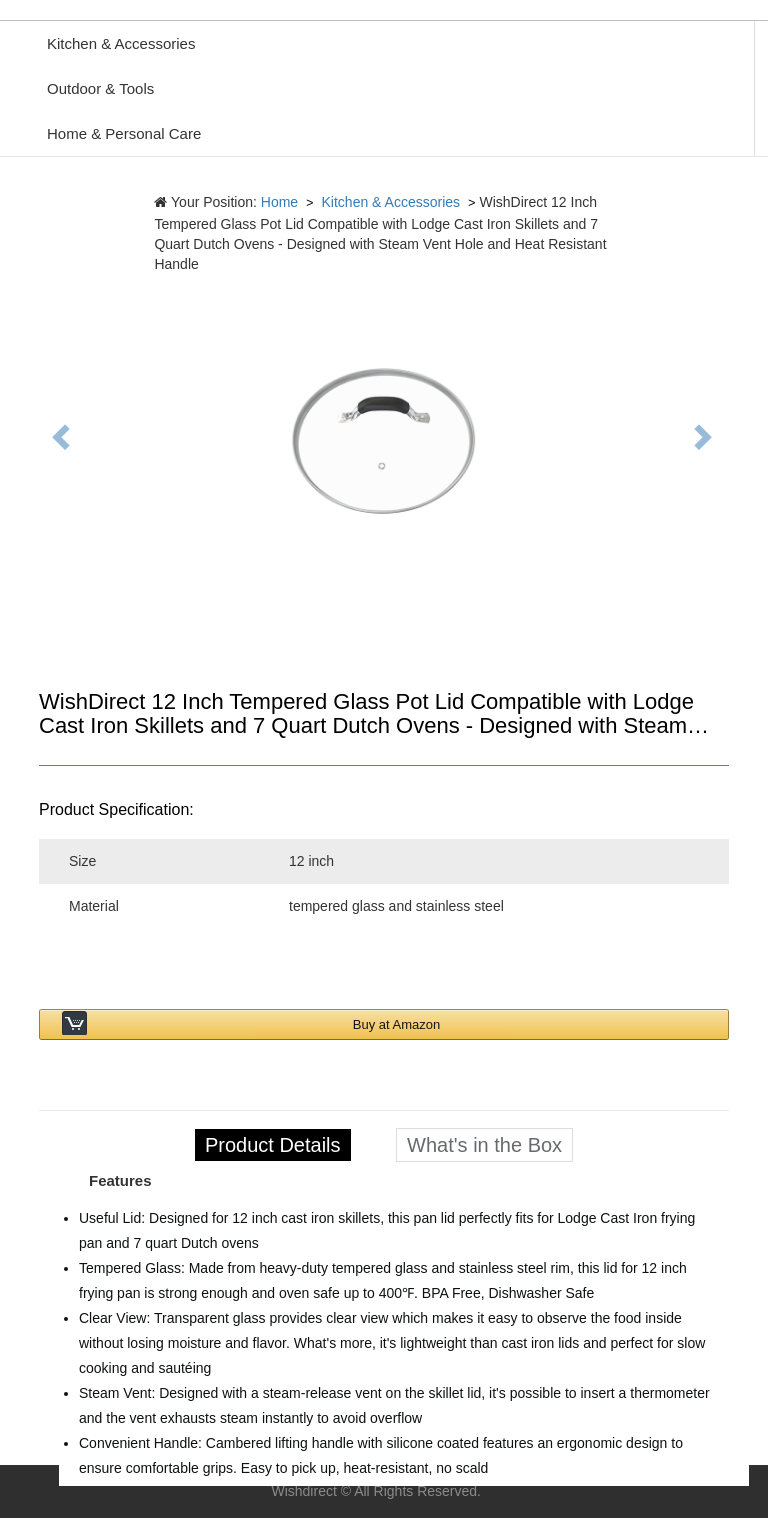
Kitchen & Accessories (121, 43)
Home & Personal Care (124, 133)
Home (279, 202)
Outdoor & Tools (100, 88)
